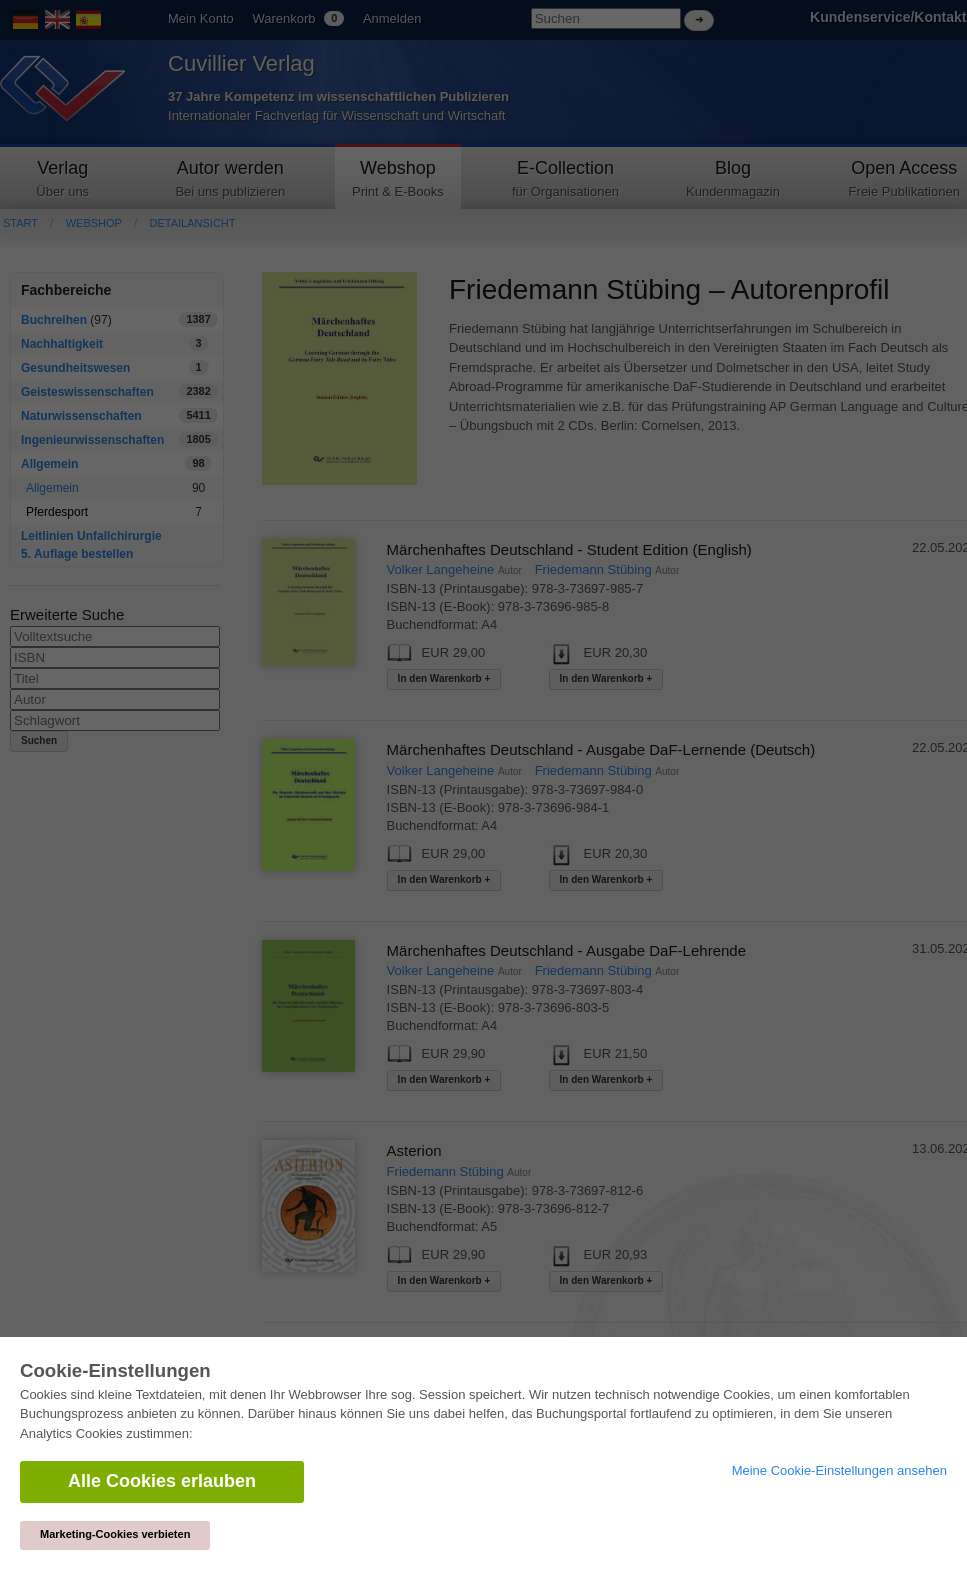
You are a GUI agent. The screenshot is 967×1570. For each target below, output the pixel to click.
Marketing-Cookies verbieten (115, 1534)
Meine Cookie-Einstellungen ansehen (839, 1470)
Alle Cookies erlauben (162, 1481)
